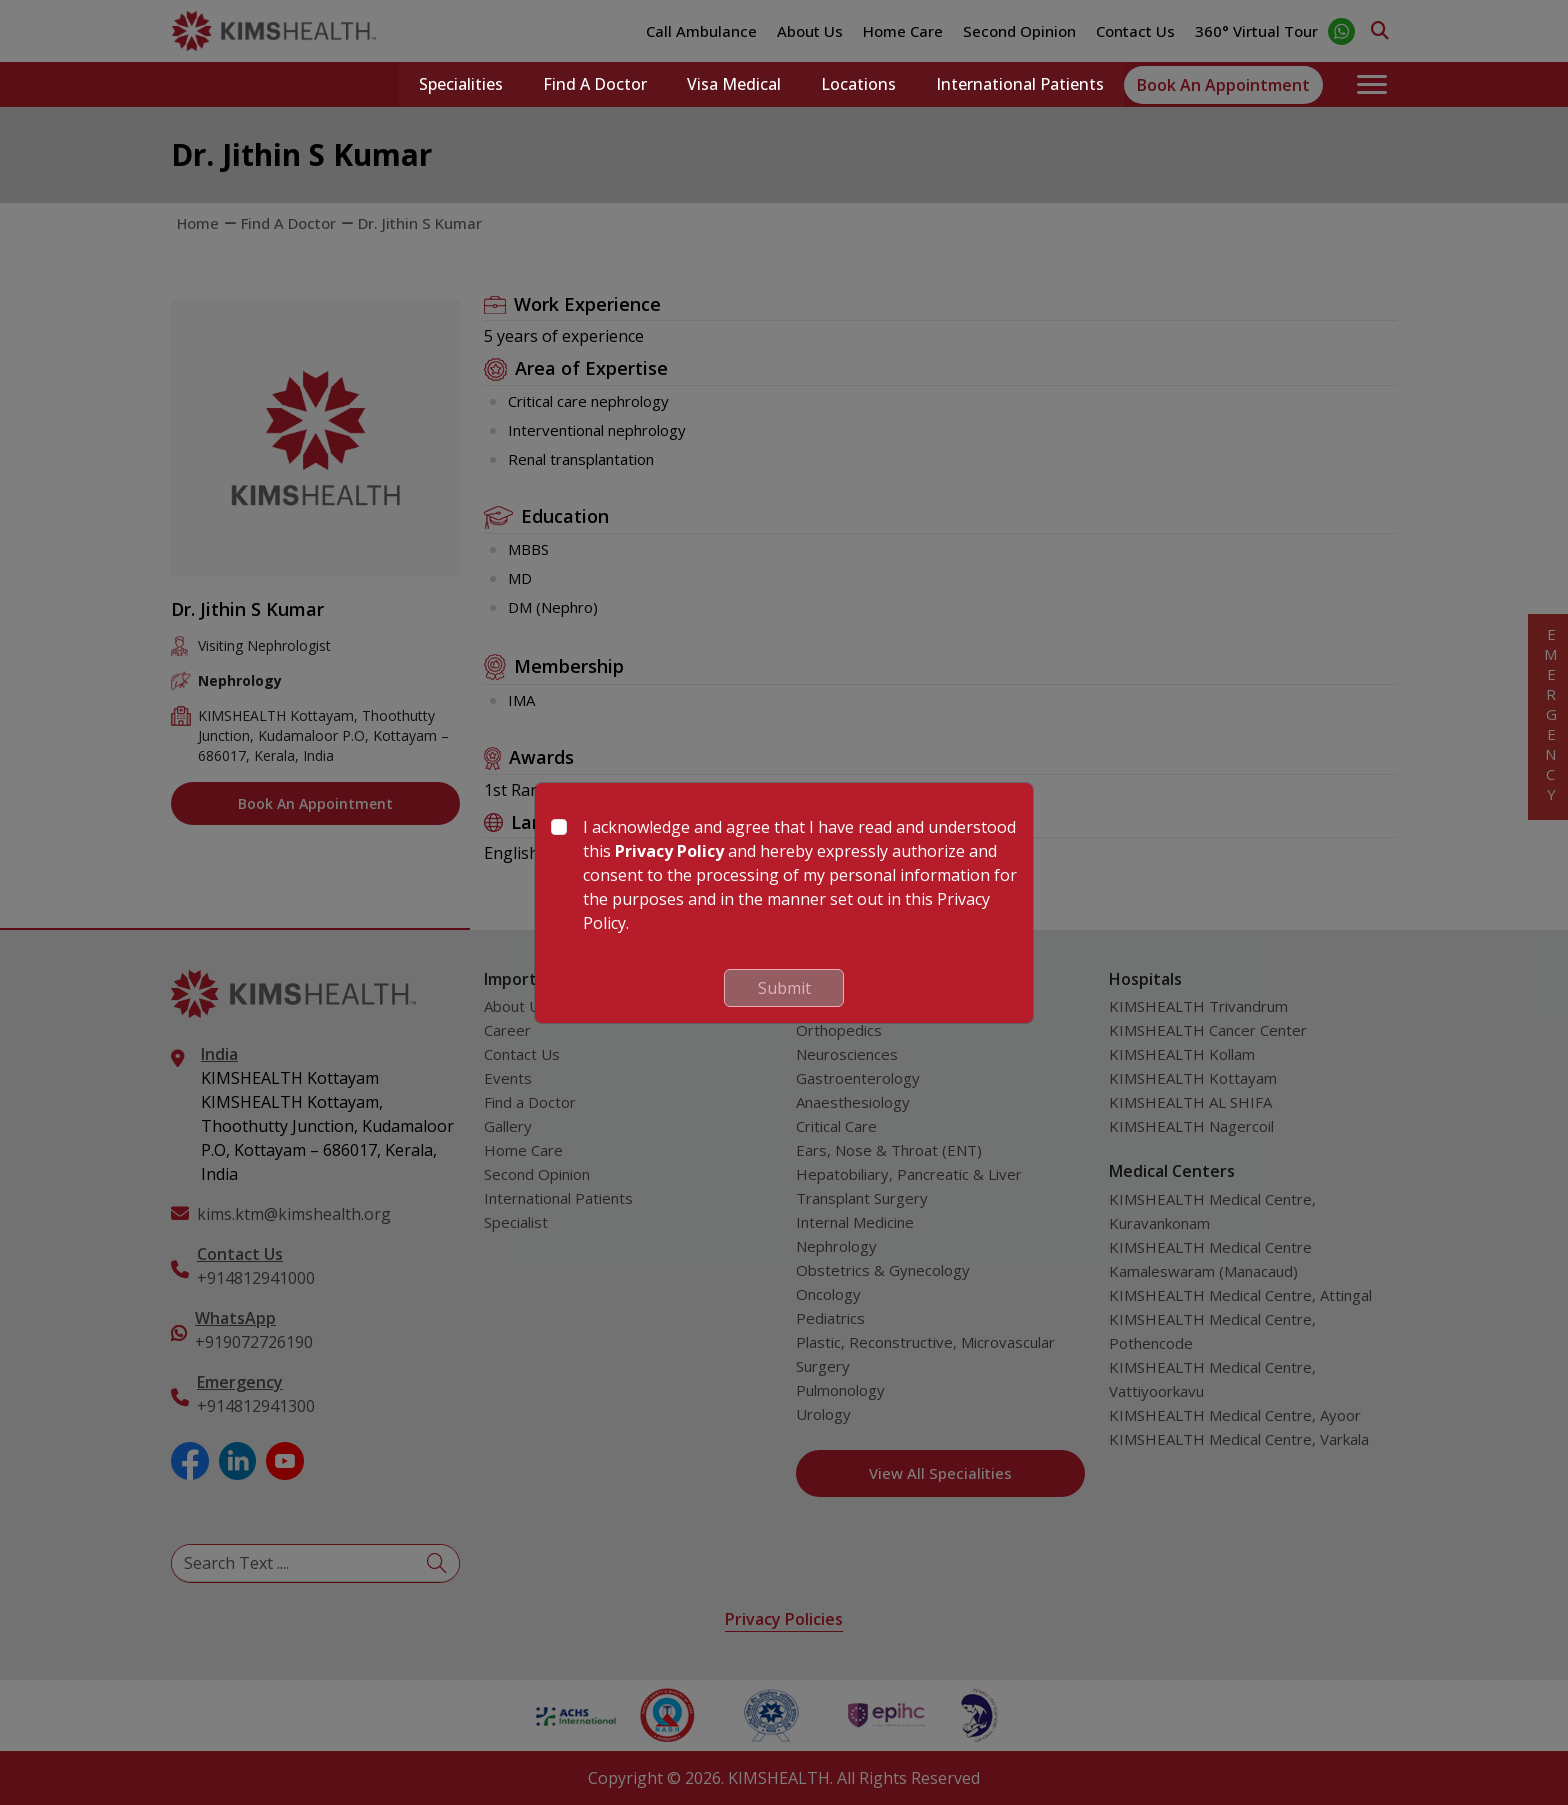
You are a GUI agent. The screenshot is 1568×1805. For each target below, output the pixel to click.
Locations (858, 85)
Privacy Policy (669, 851)
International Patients (1020, 85)
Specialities (461, 85)
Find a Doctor (595, 85)
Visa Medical (734, 85)
